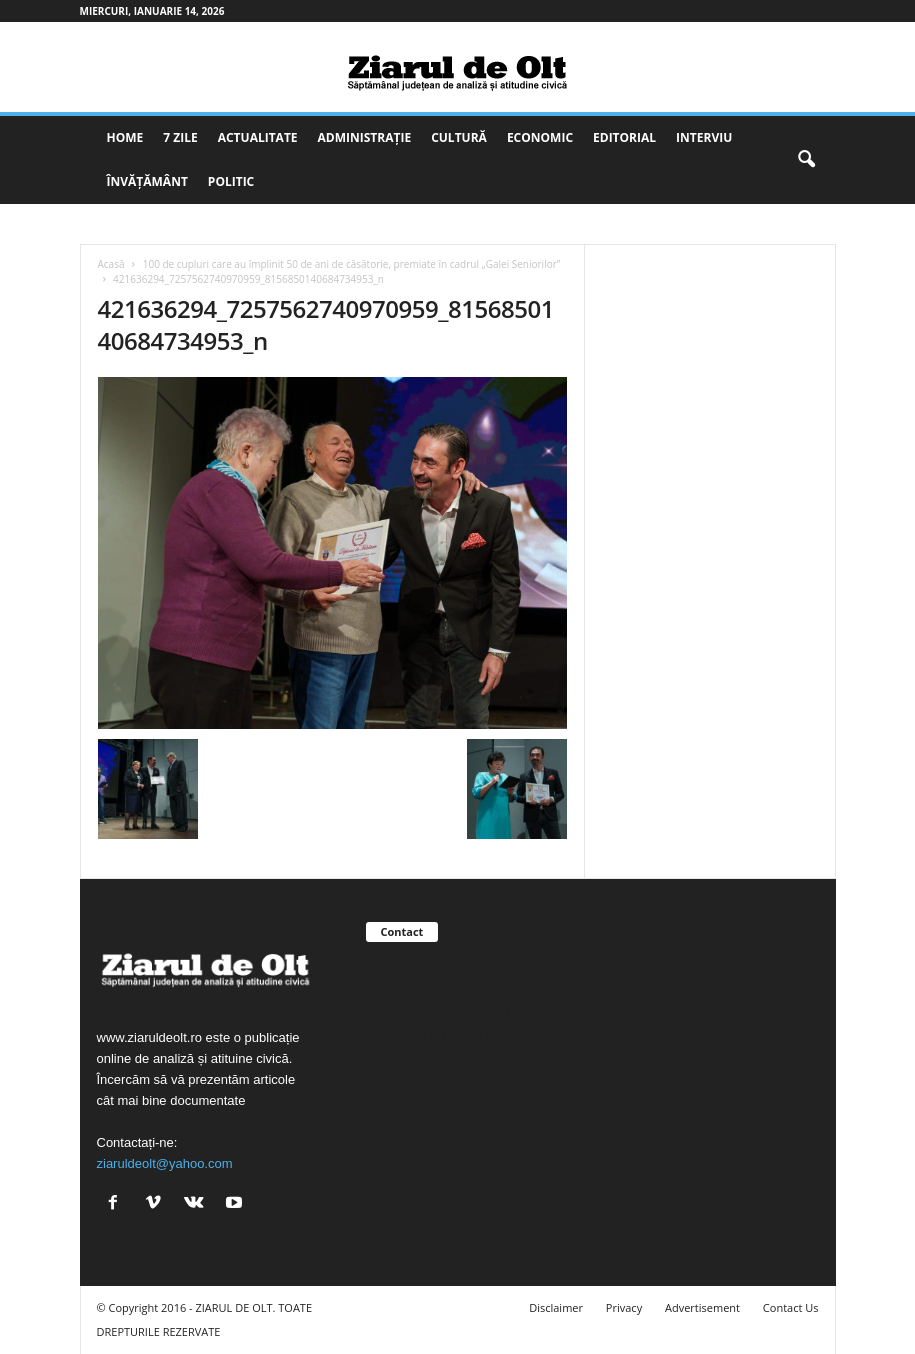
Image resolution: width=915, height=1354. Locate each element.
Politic (231, 181)
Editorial (624, 137)
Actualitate (258, 137)
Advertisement (702, 1307)
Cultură (459, 137)
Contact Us (791, 1307)
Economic (540, 137)
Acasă (111, 264)
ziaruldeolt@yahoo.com (165, 1163)
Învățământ (147, 181)
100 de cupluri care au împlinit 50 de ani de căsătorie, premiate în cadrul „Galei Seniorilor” (352, 264)
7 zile (180, 137)
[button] (806, 160)
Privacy (624, 1307)
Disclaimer (556, 1307)
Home (125, 137)
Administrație (365, 137)
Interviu (704, 137)
